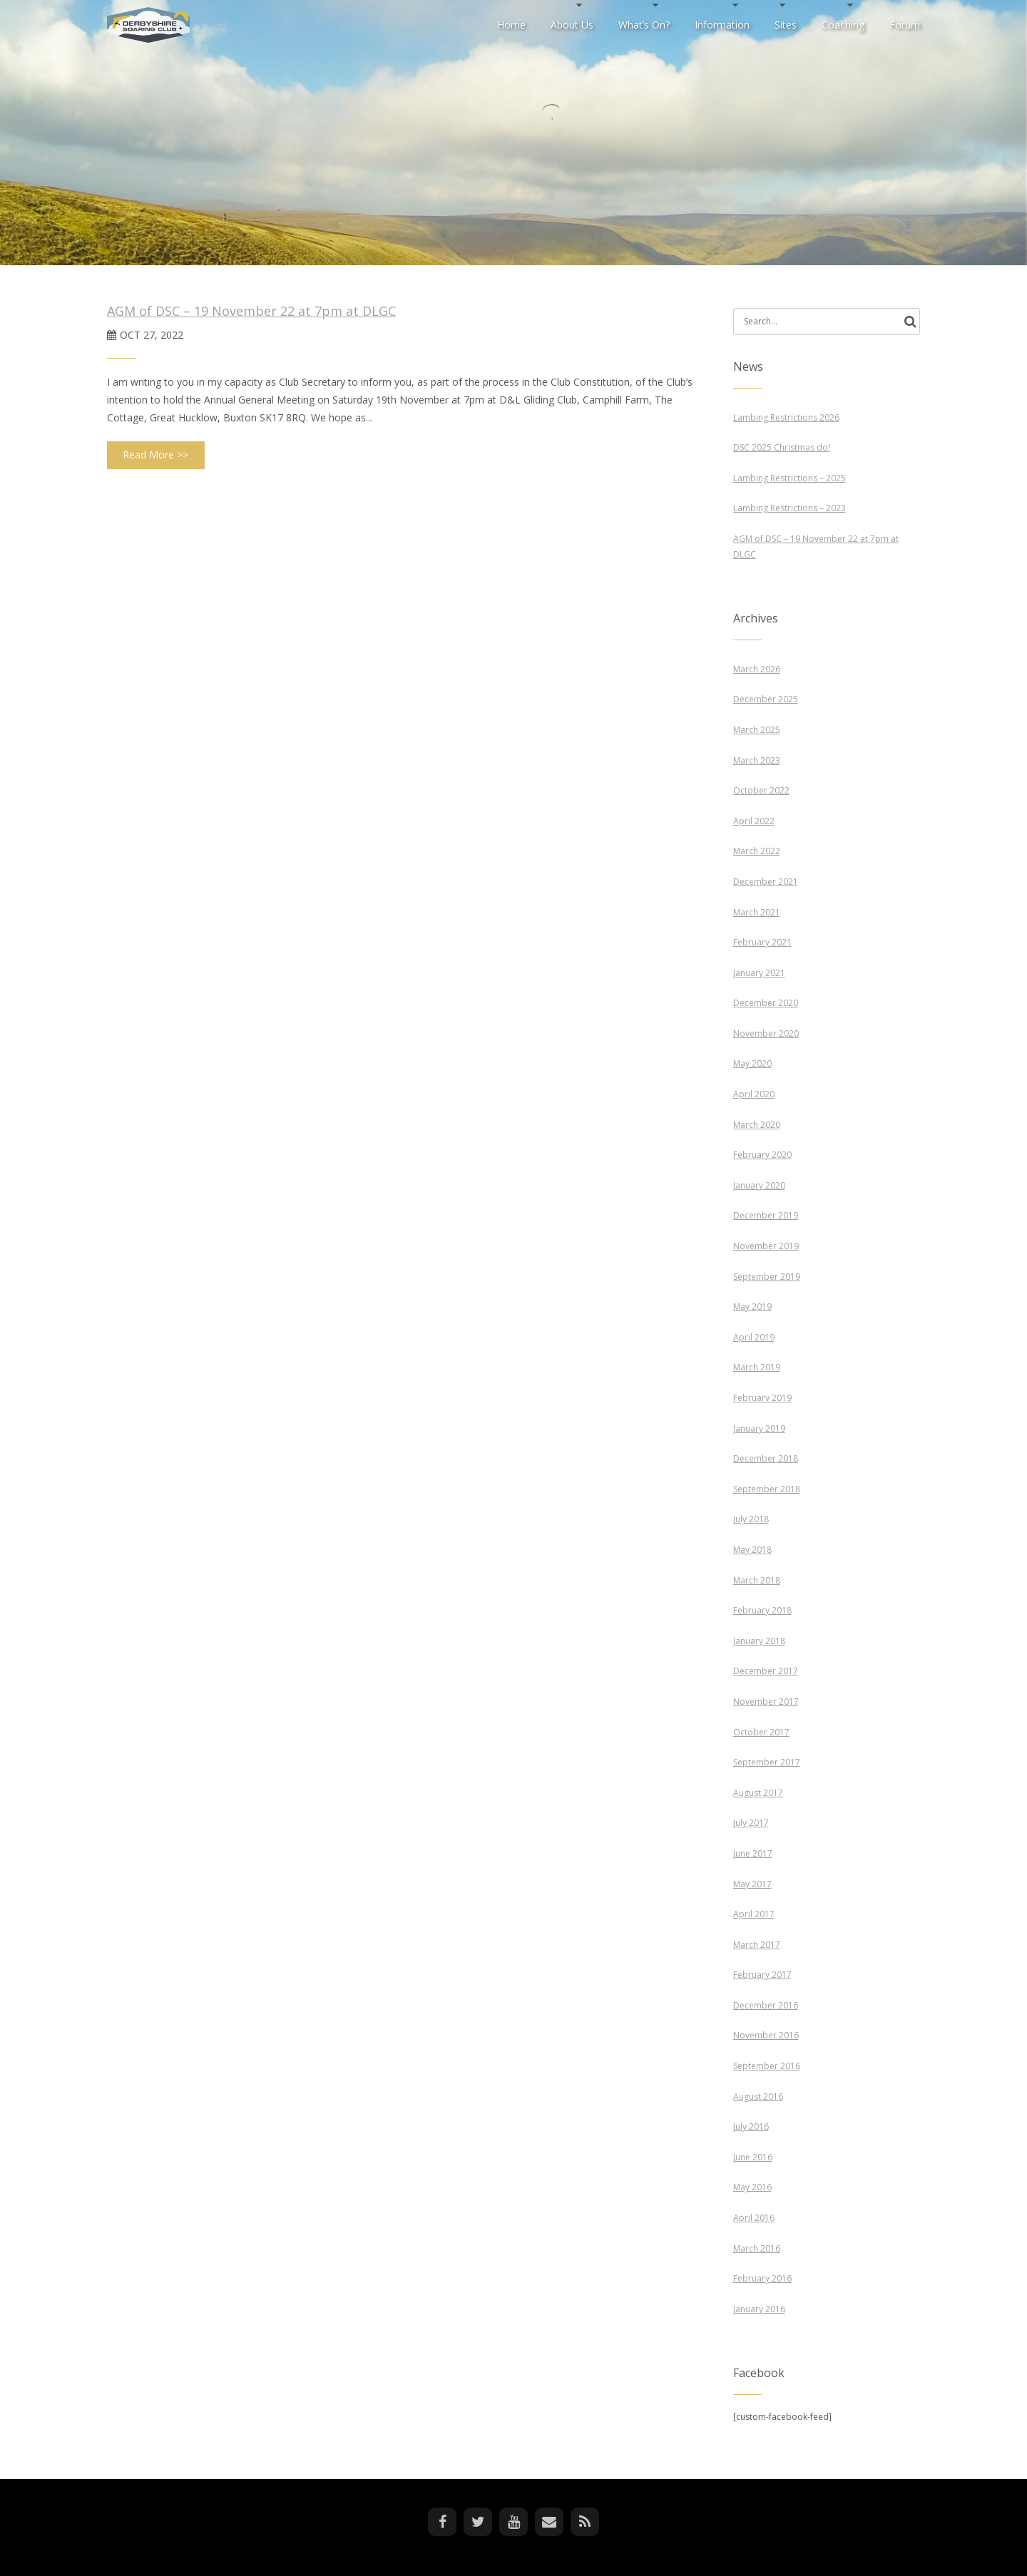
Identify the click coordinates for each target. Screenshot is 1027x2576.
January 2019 (759, 1428)
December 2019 (765, 1215)
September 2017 (766, 1762)
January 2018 (759, 1641)
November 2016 (766, 2035)
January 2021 (759, 973)
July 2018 (751, 1519)
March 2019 (756, 1367)
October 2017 (761, 1732)
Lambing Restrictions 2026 (786, 417)
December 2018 (765, 1458)
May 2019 (752, 1306)
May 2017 (752, 1884)
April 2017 (754, 1914)
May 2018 (752, 1550)
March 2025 (756, 730)
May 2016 (752, 2187)
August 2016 (758, 2096)
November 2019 (766, 1246)
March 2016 (756, 2248)
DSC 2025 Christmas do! (781, 447)
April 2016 (754, 2218)
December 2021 (765, 882)
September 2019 (766, 1277)
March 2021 (756, 912)
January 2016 (759, 2309)
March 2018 (756, 1580)
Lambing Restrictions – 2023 (789, 508)
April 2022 (754, 821)
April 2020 (754, 1094)
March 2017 (756, 1945)
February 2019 (762, 1398)
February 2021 (762, 942)
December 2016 (765, 2005)
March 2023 (756, 760)
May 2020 (752, 1063)
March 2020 (756, 1125)
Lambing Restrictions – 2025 (789, 478)
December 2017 (765, 1671)
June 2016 (752, 2157)
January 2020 (759, 1185)
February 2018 (762, 1610)
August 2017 (758, 1793)
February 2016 (762, 2278)
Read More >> (155, 454)
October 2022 (761, 790)
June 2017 (752, 1853)
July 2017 (751, 1823)
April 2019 (754, 1337)
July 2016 (751, 2126)
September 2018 (766, 1489)
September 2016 (766, 2066)
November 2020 (766, 1033)
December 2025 (765, 699)
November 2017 (766, 1701)
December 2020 (765, 1003)
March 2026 (756, 669)
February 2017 (762, 1975)
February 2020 (762, 1155)
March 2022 (756, 851)
